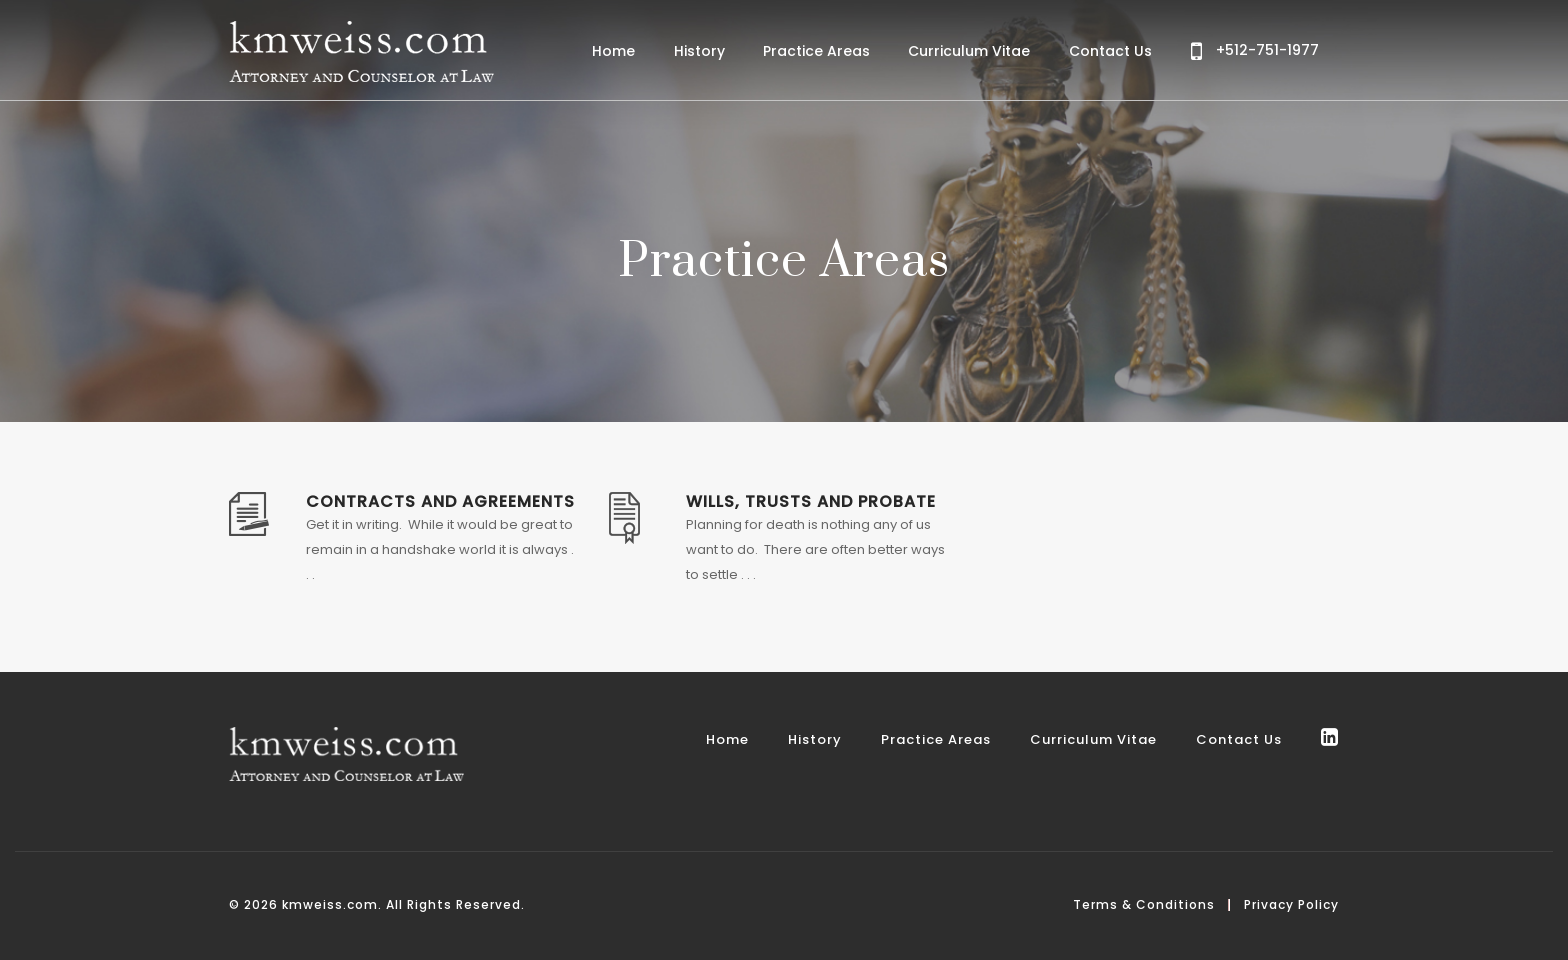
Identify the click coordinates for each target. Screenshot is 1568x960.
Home (613, 51)
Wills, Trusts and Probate (811, 501)
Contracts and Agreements (440, 501)
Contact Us (1110, 51)
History (699, 51)
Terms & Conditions (1144, 904)
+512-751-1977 (1255, 51)
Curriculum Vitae (969, 51)
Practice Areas (816, 51)
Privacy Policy (1291, 904)
